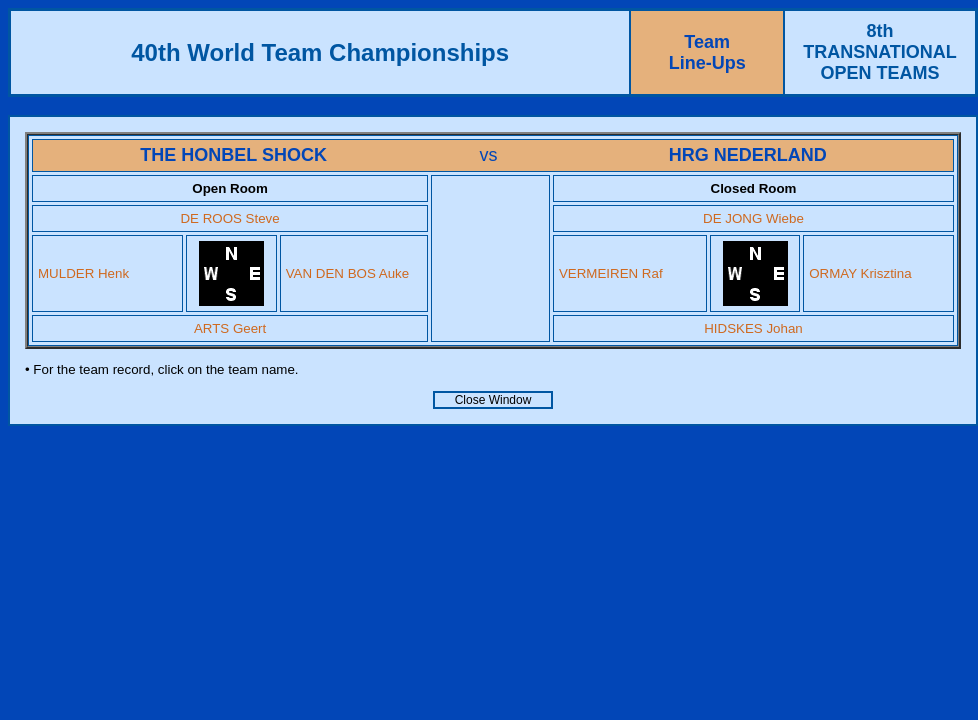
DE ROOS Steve (229, 218)
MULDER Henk (83, 273)
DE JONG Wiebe (753, 218)
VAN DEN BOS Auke (347, 273)
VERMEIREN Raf (611, 273)
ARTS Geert (230, 328)
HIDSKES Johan (753, 328)
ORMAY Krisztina (860, 273)
